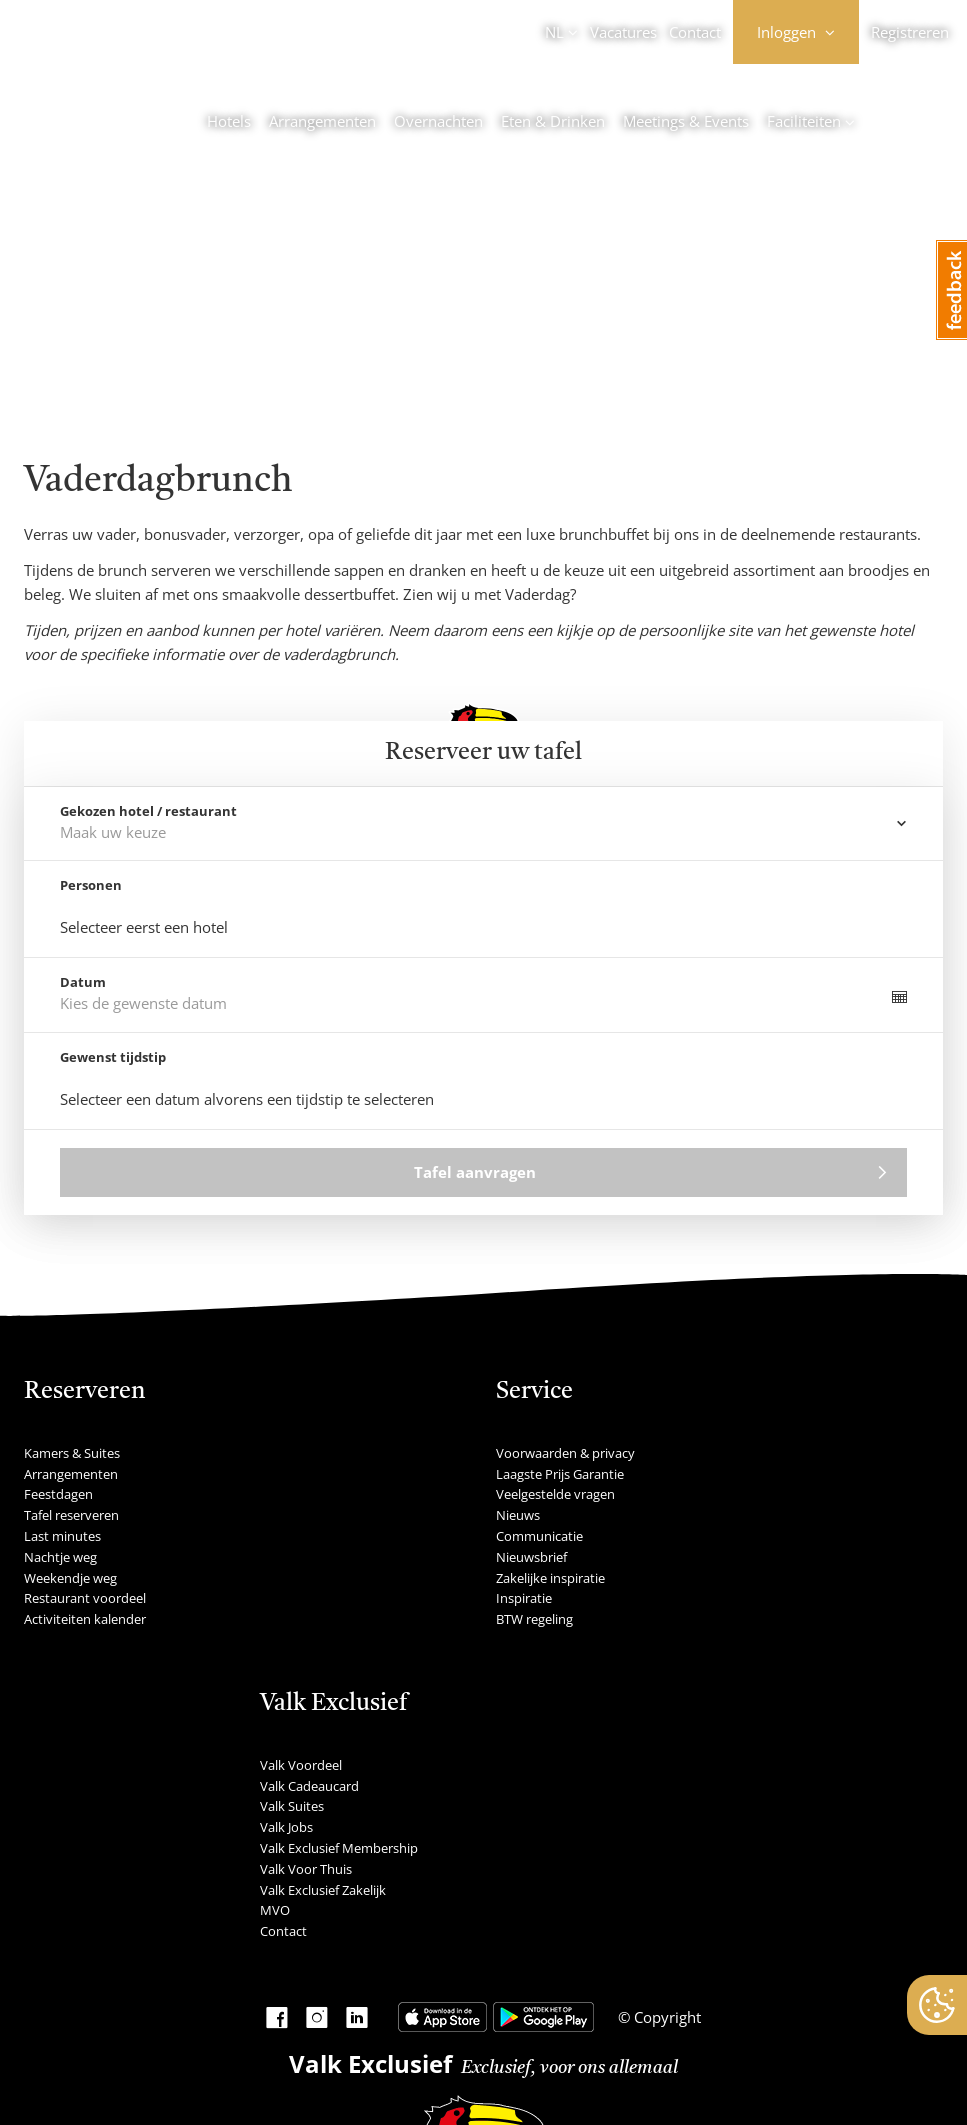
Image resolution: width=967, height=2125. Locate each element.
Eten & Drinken (553, 121)
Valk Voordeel (301, 1765)
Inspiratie (524, 1598)
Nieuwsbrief (531, 1557)
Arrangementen (322, 121)
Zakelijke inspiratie (550, 1578)
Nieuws (518, 1515)
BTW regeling (534, 1619)
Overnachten (438, 121)
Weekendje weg (70, 1578)
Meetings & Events (686, 121)
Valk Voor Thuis (306, 1869)
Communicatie (539, 1536)
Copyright (665, 2017)
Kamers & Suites (72, 1453)
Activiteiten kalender (85, 1619)
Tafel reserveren (71, 1515)
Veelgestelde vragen (555, 1494)
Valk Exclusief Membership (339, 1848)
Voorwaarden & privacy (565, 1453)
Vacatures (623, 32)
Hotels (229, 121)
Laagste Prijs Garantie (560, 1474)
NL (554, 32)
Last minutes (62, 1536)
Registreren (910, 32)
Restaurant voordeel (85, 1598)
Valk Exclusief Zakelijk (323, 1890)
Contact (695, 32)
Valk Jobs (286, 1827)
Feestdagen (58, 1494)
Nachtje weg (60, 1557)
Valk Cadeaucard (309, 1786)
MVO (275, 1910)
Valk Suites (292, 1806)
